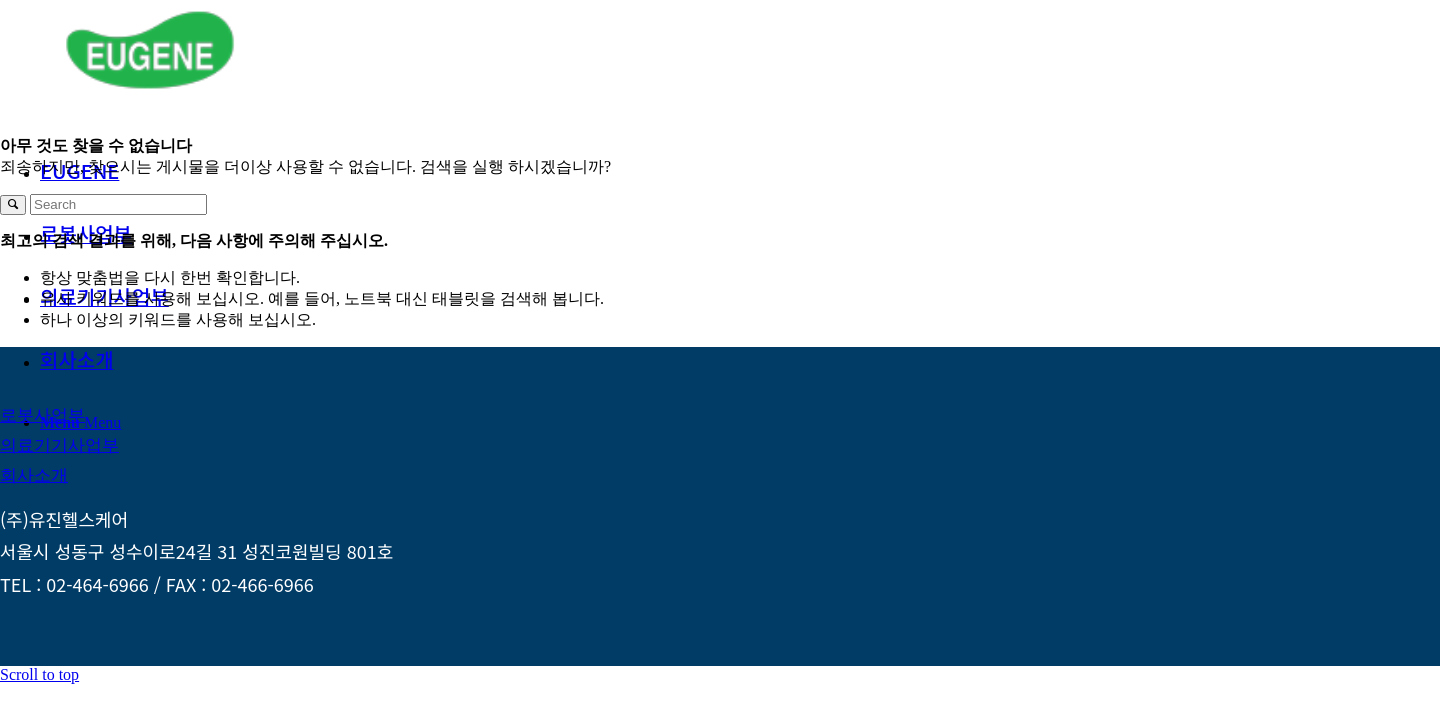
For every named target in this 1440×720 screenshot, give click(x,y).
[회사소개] (34, 475)
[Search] (118, 204)
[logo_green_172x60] (150, 94)
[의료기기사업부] (59, 445)
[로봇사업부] (42, 415)
